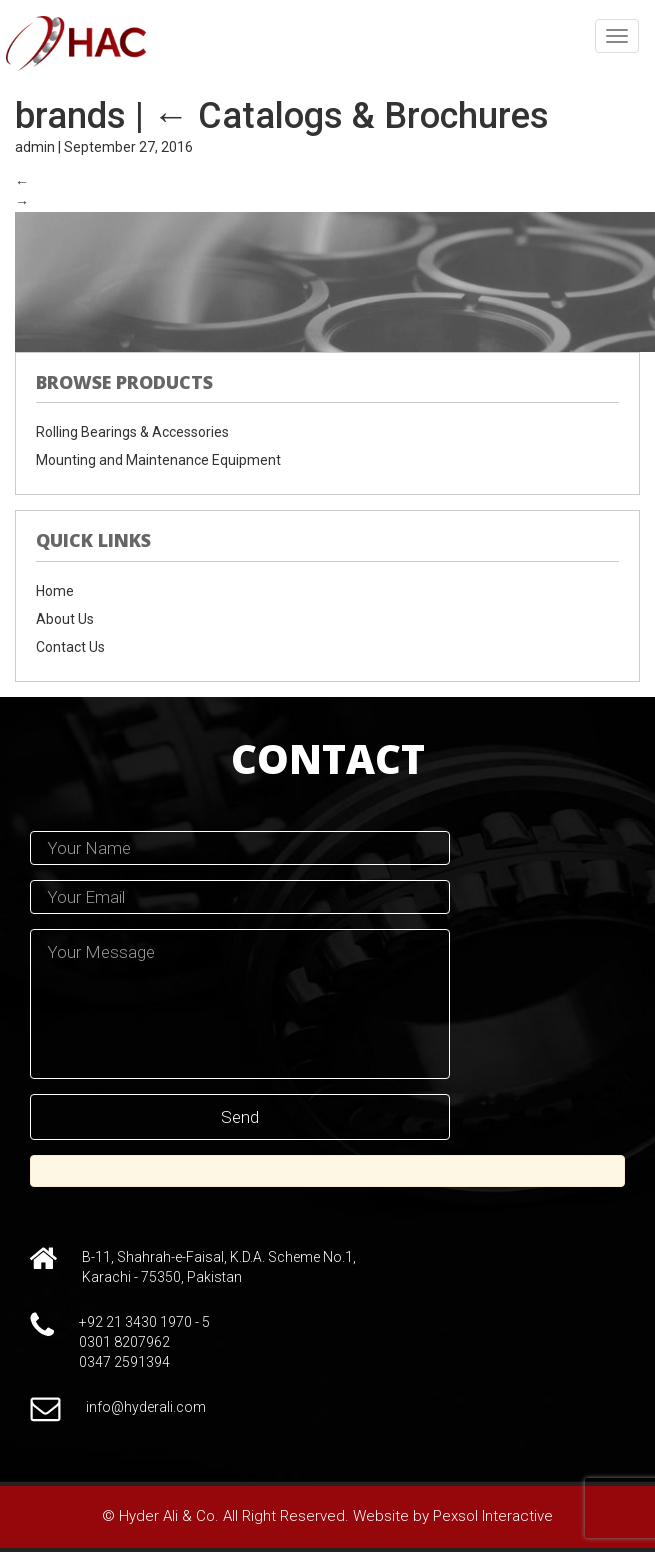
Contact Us (70, 647)
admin (35, 147)
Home (55, 591)
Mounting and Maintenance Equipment (158, 460)
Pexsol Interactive (493, 1516)
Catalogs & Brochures (351, 116)
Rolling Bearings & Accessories (132, 432)
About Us (65, 619)
